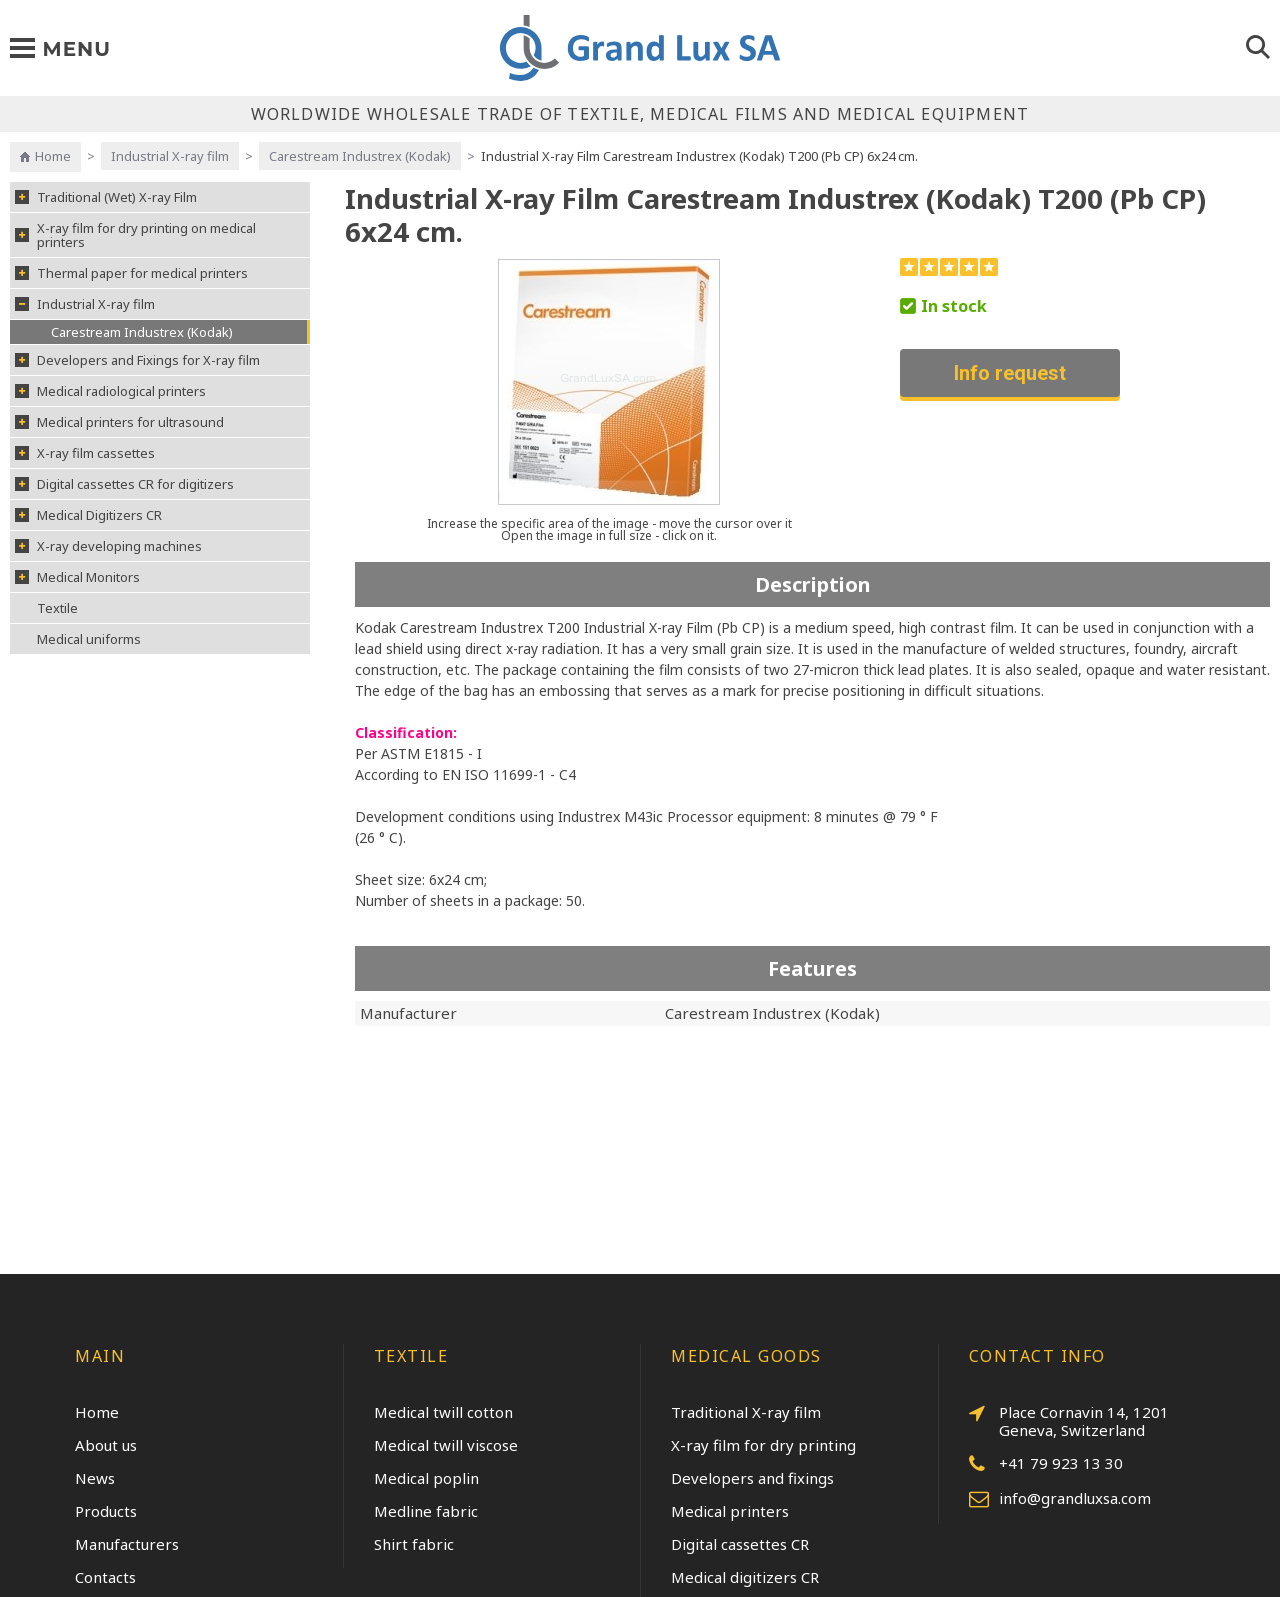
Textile (57, 608)
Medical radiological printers (110, 391)
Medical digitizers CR (745, 1577)
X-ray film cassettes (85, 453)
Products (106, 1511)
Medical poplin (426, 1478)
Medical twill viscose (446, 1445)
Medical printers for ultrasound (119, 422)
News (95, 1478)
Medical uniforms (89, 639)
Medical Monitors (77, 577)
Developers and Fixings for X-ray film (137, 360)
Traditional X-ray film (746, 1412)
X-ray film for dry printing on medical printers (135, 235)
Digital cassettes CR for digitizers (124, 484)
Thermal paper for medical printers (131, 273)
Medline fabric (426, 1511)
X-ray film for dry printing (763, 1445)
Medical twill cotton (443, 1412)
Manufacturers (127, 1544)
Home (53, 156)
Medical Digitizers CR (88, 515)
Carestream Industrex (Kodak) (360, 156)
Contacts (105, 1577)
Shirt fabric (414, 1544)
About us (106, 1445)
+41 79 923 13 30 (1046, 1464)
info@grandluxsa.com (1060, 1499)
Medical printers (730, 1511)
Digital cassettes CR (740, 1544)
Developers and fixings (752, 1478)
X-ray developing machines (108, 546)
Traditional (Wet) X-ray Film (106, 197)
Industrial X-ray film (170, 156)
